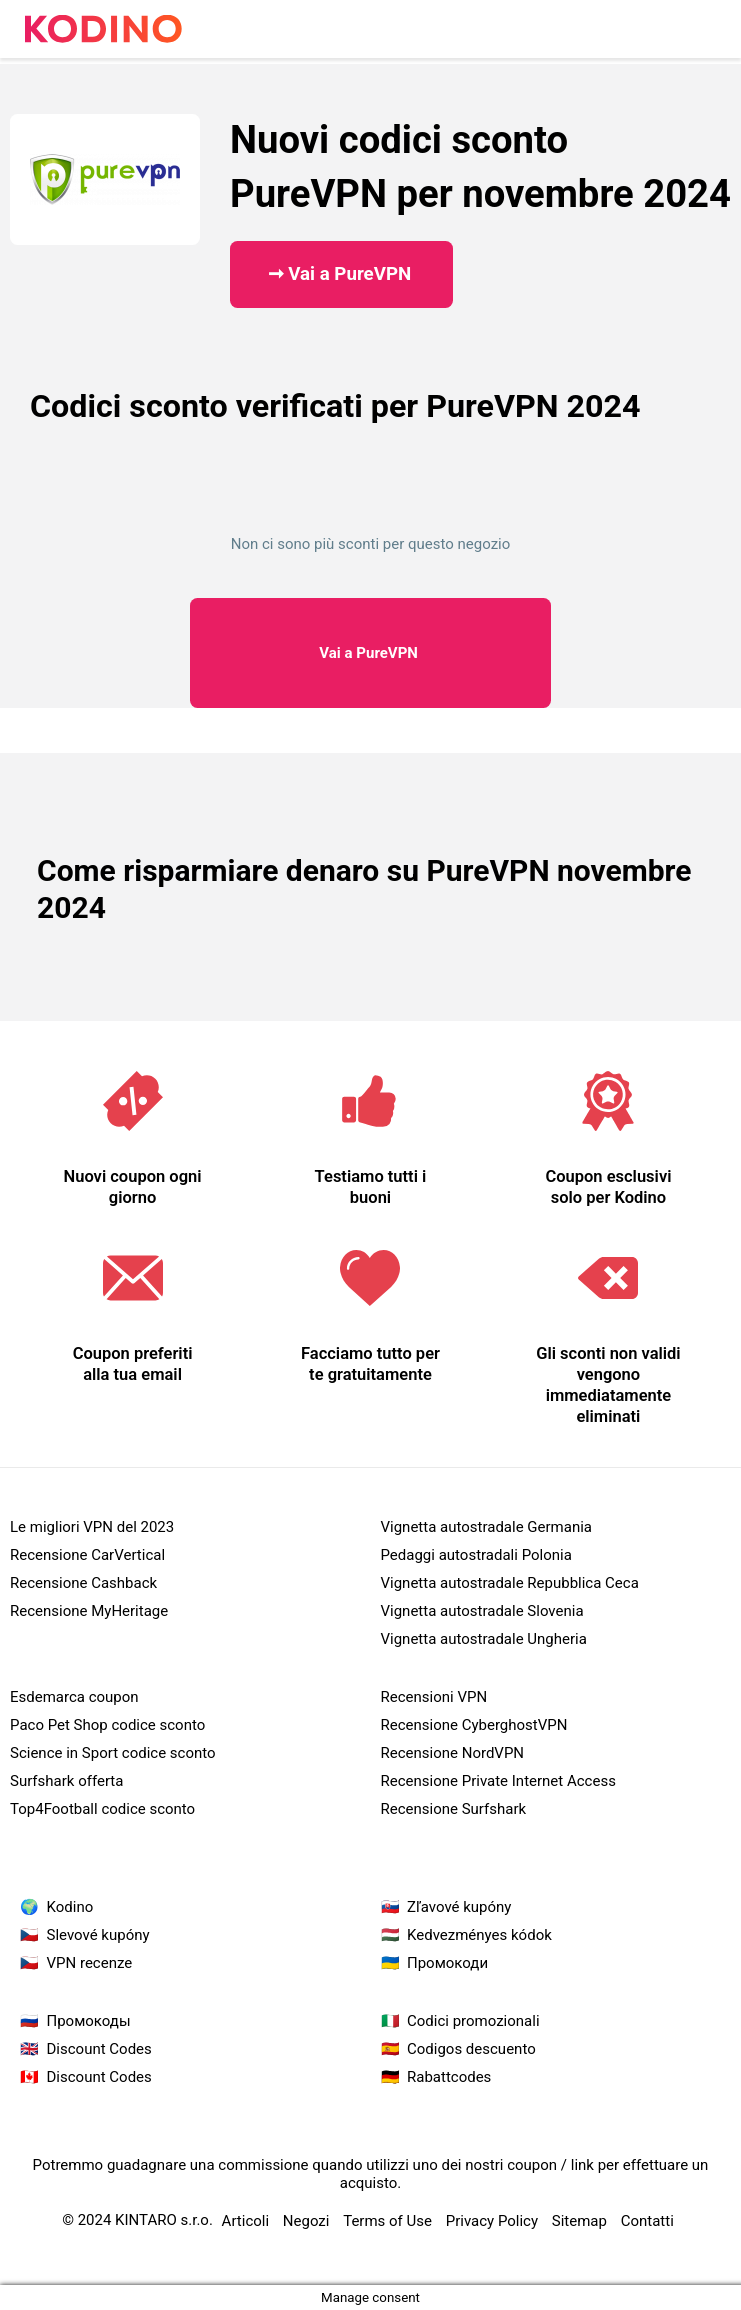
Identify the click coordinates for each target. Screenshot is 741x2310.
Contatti (647, 2221)
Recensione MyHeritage (89, 1611)
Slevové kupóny (98, 1935)
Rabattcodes (449, 2077)
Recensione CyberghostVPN (474, 1725)
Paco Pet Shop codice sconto (107, 1725)
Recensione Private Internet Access (498, 1781)
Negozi (306, 2221)
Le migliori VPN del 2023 (92, 1527)
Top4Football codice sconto (102, 1809)
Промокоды (89, 2021)
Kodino (70, 1907)
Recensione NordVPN (453, 1753)
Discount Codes (99, 2049)
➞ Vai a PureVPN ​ (342, 274)
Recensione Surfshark (454, 1809)
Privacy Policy (492, 2221)
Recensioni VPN (434, 1697)
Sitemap (579, 2221)
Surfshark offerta (66, 1781)
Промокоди (447, 1963)
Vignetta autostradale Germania (487, 1527)
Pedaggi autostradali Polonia (476, 1555)
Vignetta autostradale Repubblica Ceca (510, 1583)
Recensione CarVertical (87, 1555)
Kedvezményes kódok (479, 1935)
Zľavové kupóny (459, 1907)
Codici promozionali (473, 2021)
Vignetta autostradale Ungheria (484, 1639)
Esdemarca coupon (74, 1697)
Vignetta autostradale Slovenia (482, 1611)
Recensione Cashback (83, 1583)
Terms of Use (387, 2221)
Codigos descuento (471, 2049)
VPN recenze (90, 1963)
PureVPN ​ (370, 653)
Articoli (246, 2221)
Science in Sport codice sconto (113, 1753)
